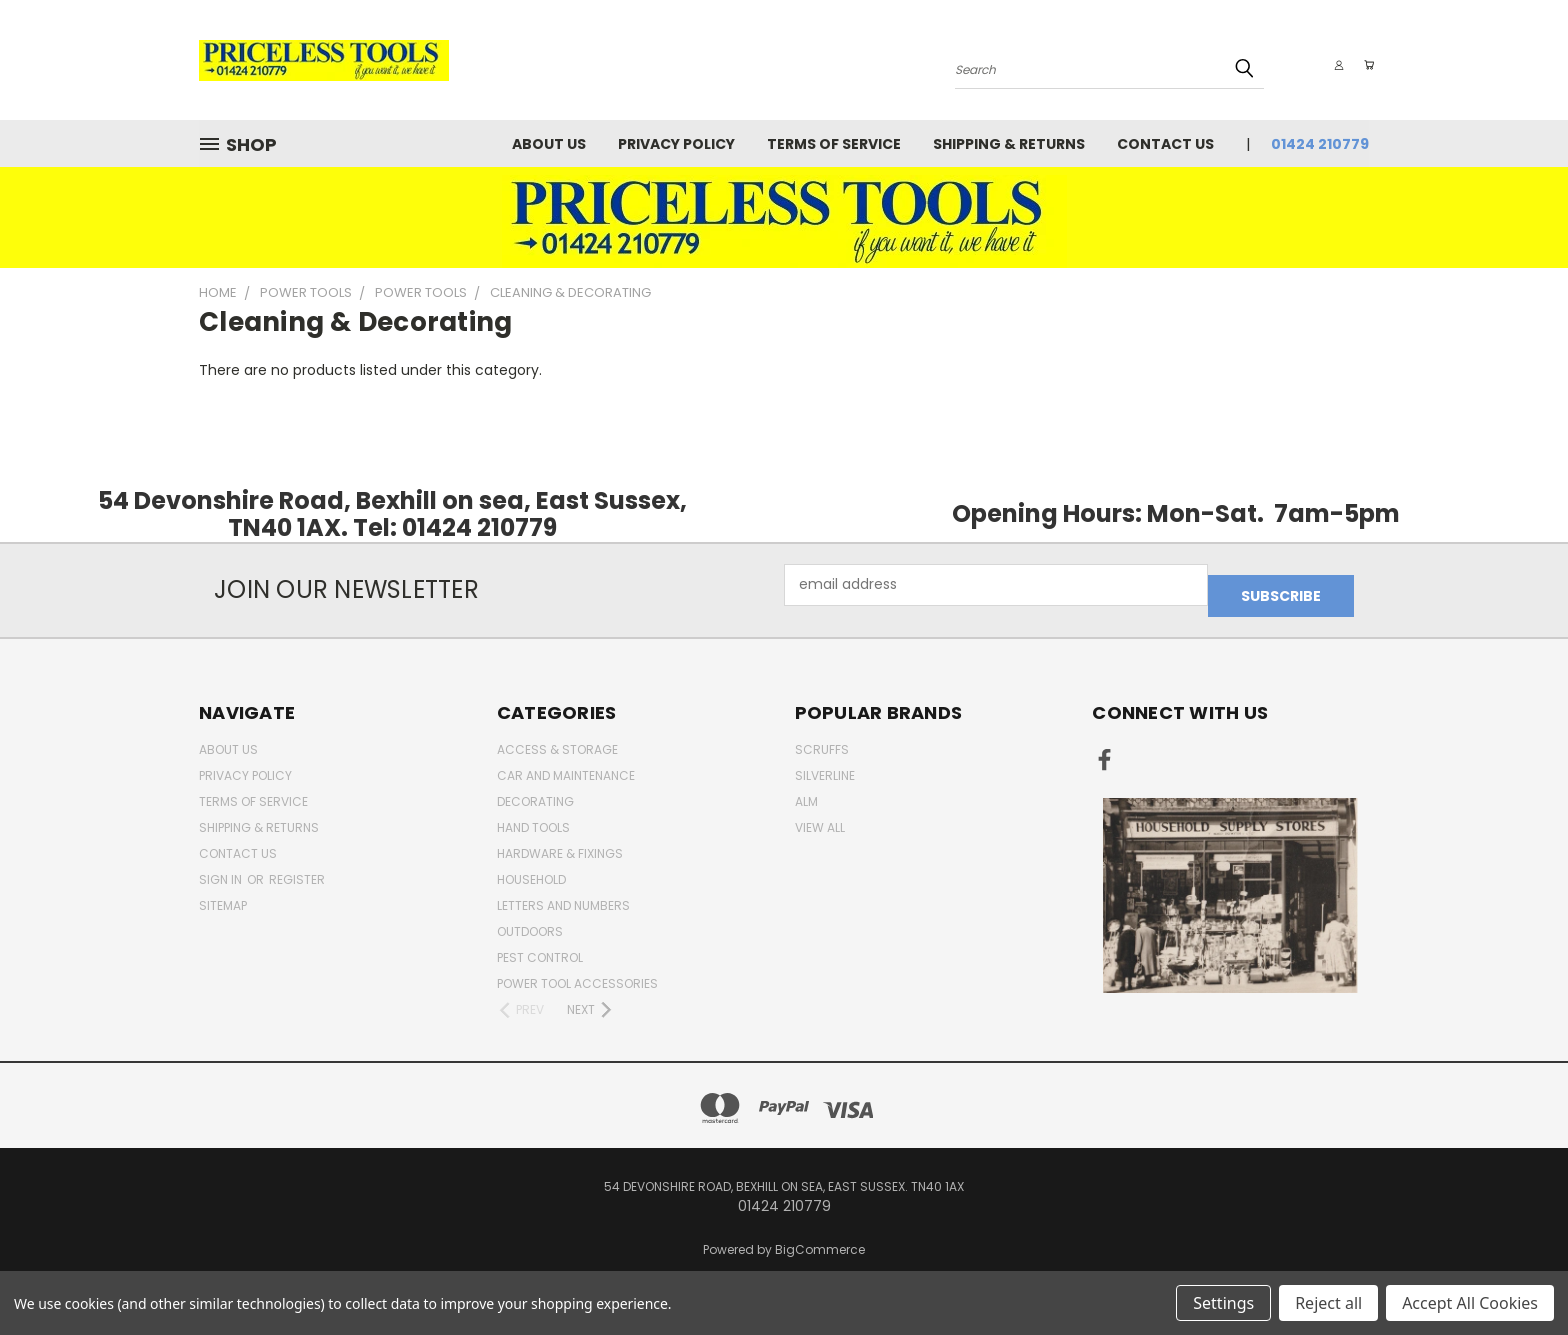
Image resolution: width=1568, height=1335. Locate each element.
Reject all (1328, 1303)
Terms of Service (834, 144)
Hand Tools (533, 816)
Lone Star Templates (820, 1264)
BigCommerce (820, 1238)
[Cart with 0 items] (1364, 65)
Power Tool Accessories (577, 972)
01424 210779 (1320, 144)
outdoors (530, 920)
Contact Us (1165, 144)
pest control (540, 946)
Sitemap (223, 894)
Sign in (222, 868)
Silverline (825, 764)
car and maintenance (566, 764)
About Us (549, 144)
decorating (535, 790)
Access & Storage (557, 738)
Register (297, 868)
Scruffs (822, 738)
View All (820, 816)
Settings (1223, 1303)
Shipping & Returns (1009, 144)
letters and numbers (563, 894)
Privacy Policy (676, 144)
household (531, 868)
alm (806, 790)
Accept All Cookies (1470, 1303)
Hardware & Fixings (560, 842)
